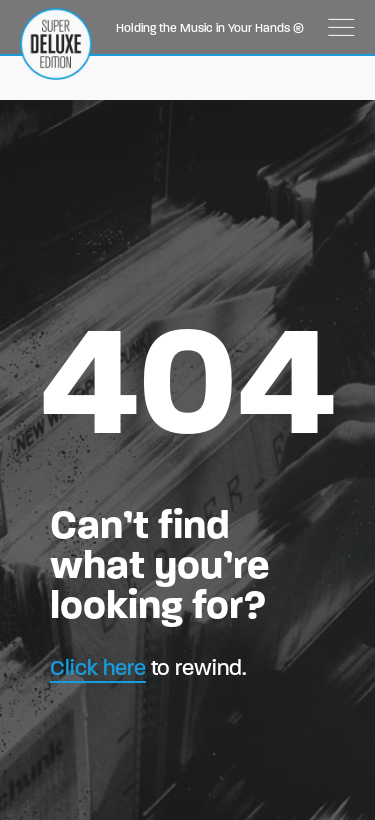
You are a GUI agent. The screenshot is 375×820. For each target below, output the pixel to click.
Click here (98, 667)
